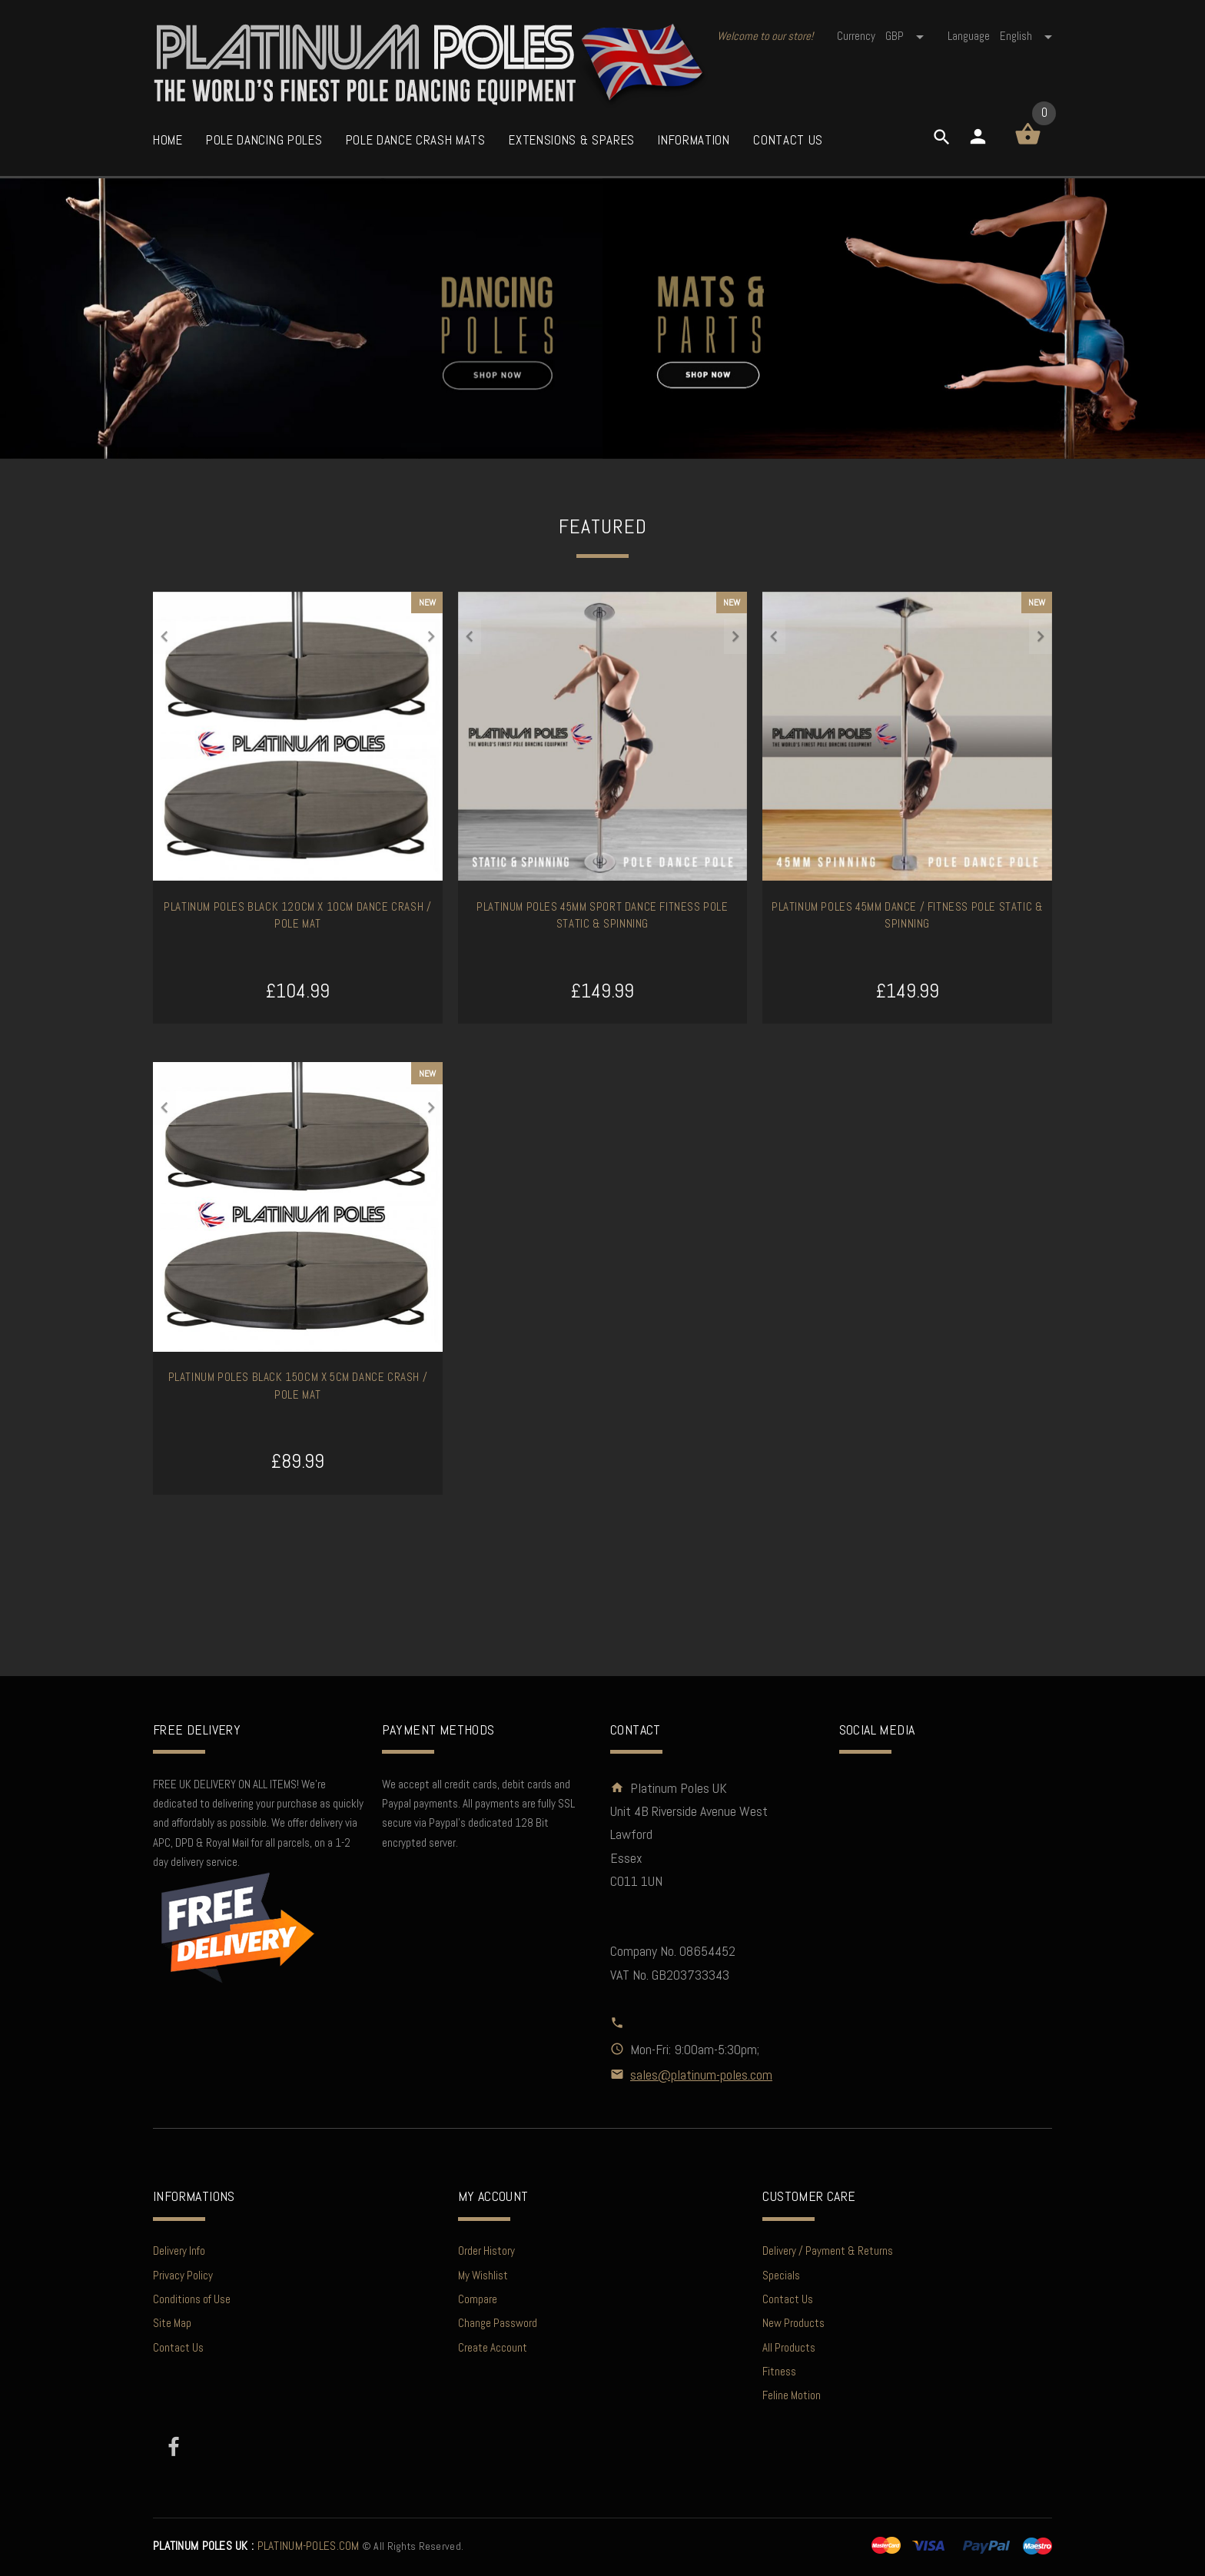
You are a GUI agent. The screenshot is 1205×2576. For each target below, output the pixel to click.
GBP (905, 35)
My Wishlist (483, 2275)
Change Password (497, 2322)
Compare (477, 2299)
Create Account (492, 2347)
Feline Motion (791, 2395)
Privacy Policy (183, 2275)
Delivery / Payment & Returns (827, 2250)
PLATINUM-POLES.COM (256, 2546)
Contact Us (178, 2347)
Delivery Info (179, 2250)
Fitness (779, 2371)
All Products (788, 2347)
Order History (486, 2250)
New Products (793, 2322)
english (1026, 35)
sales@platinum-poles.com (701, 2074)
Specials (781, 2275)
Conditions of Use (192, 2299)
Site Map (172, 2322)
